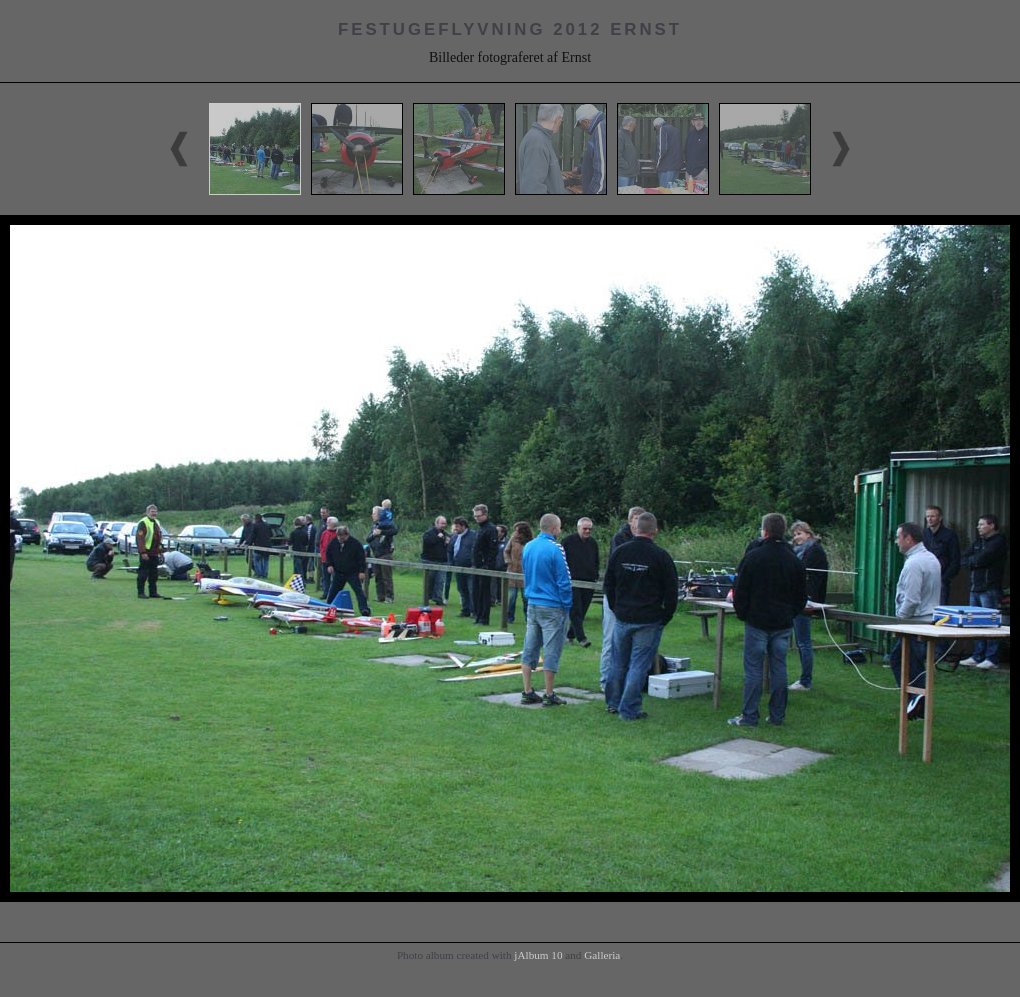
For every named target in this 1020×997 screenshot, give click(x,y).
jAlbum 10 (538, 955)
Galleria (602, 955)
